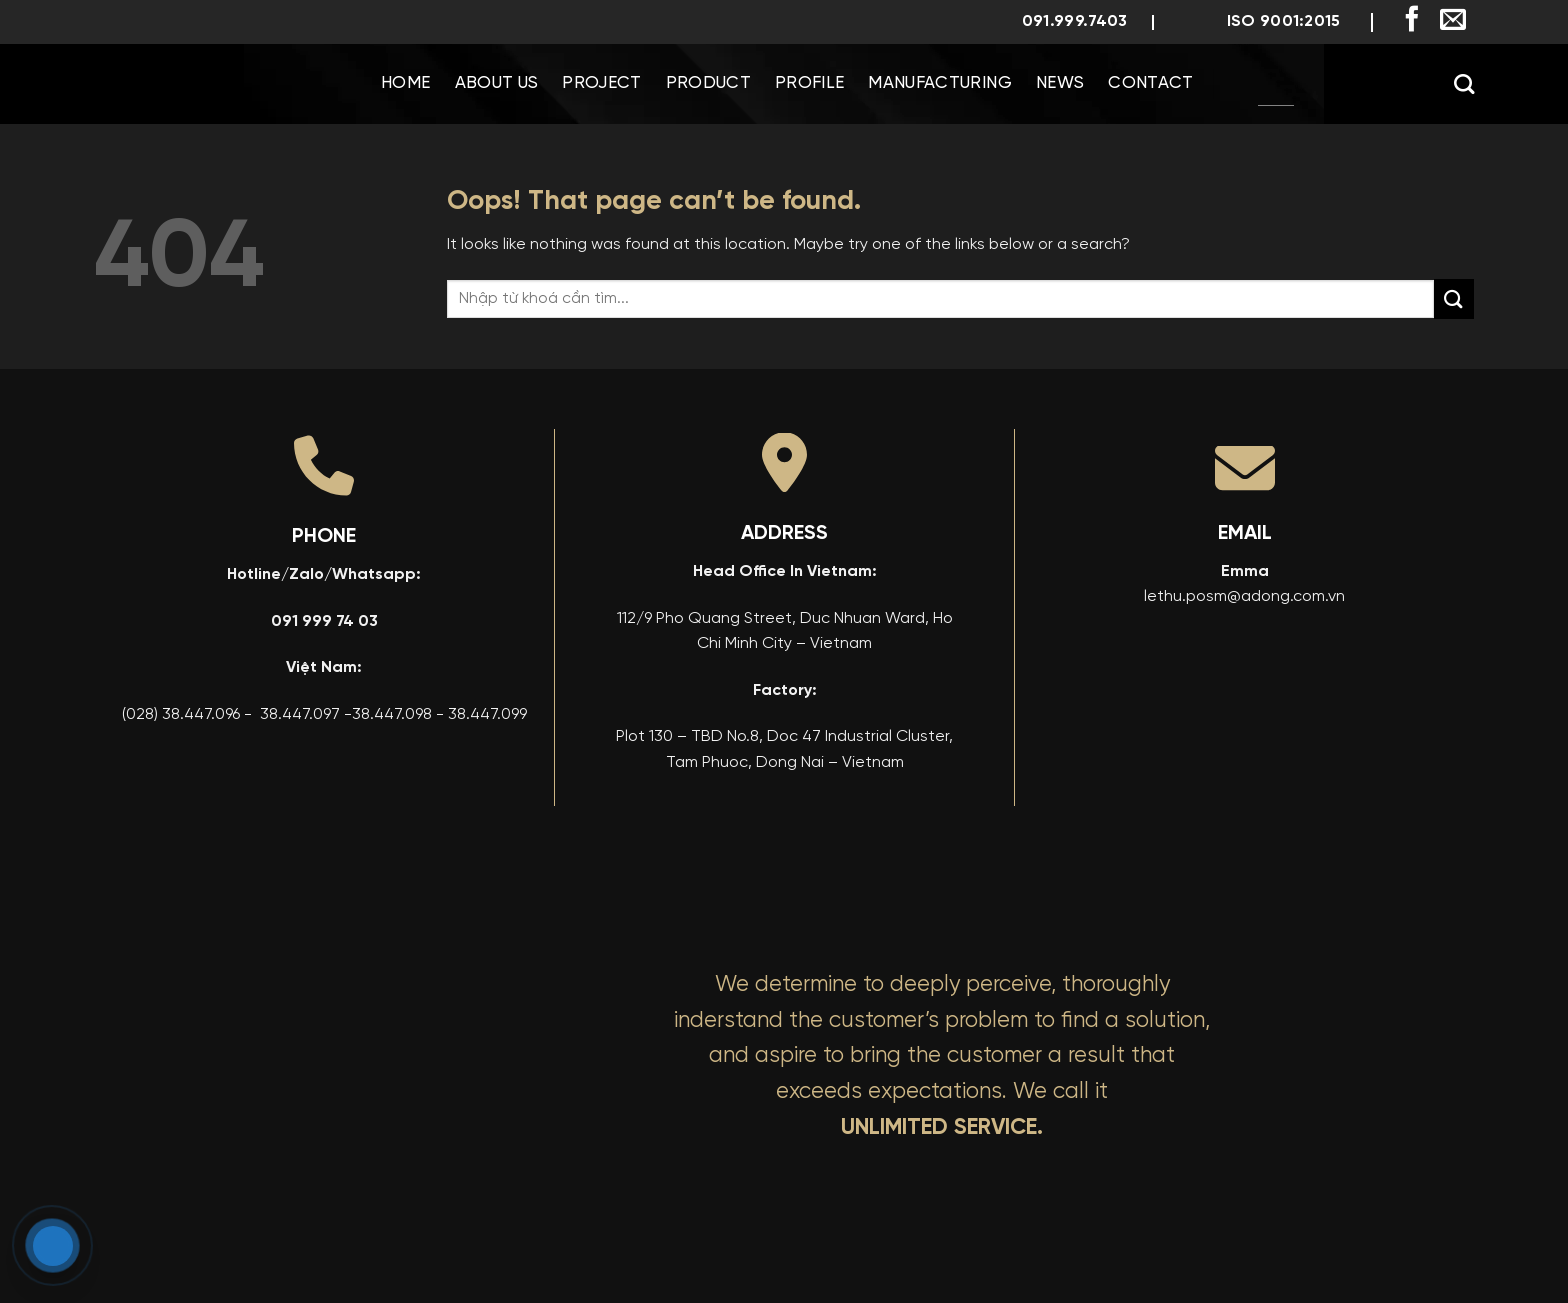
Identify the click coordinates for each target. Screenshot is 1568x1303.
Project (601, 83)
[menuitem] (1276, 84)
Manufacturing (939, 83)
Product (708, 83)
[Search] (1464, 84)
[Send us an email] (1453, 21)
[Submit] (1454, 298)
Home (405, 83)
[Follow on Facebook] (1412, 21)
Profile (809, 83)
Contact (1150, 83)
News (1060, 83)
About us (497, 83)
